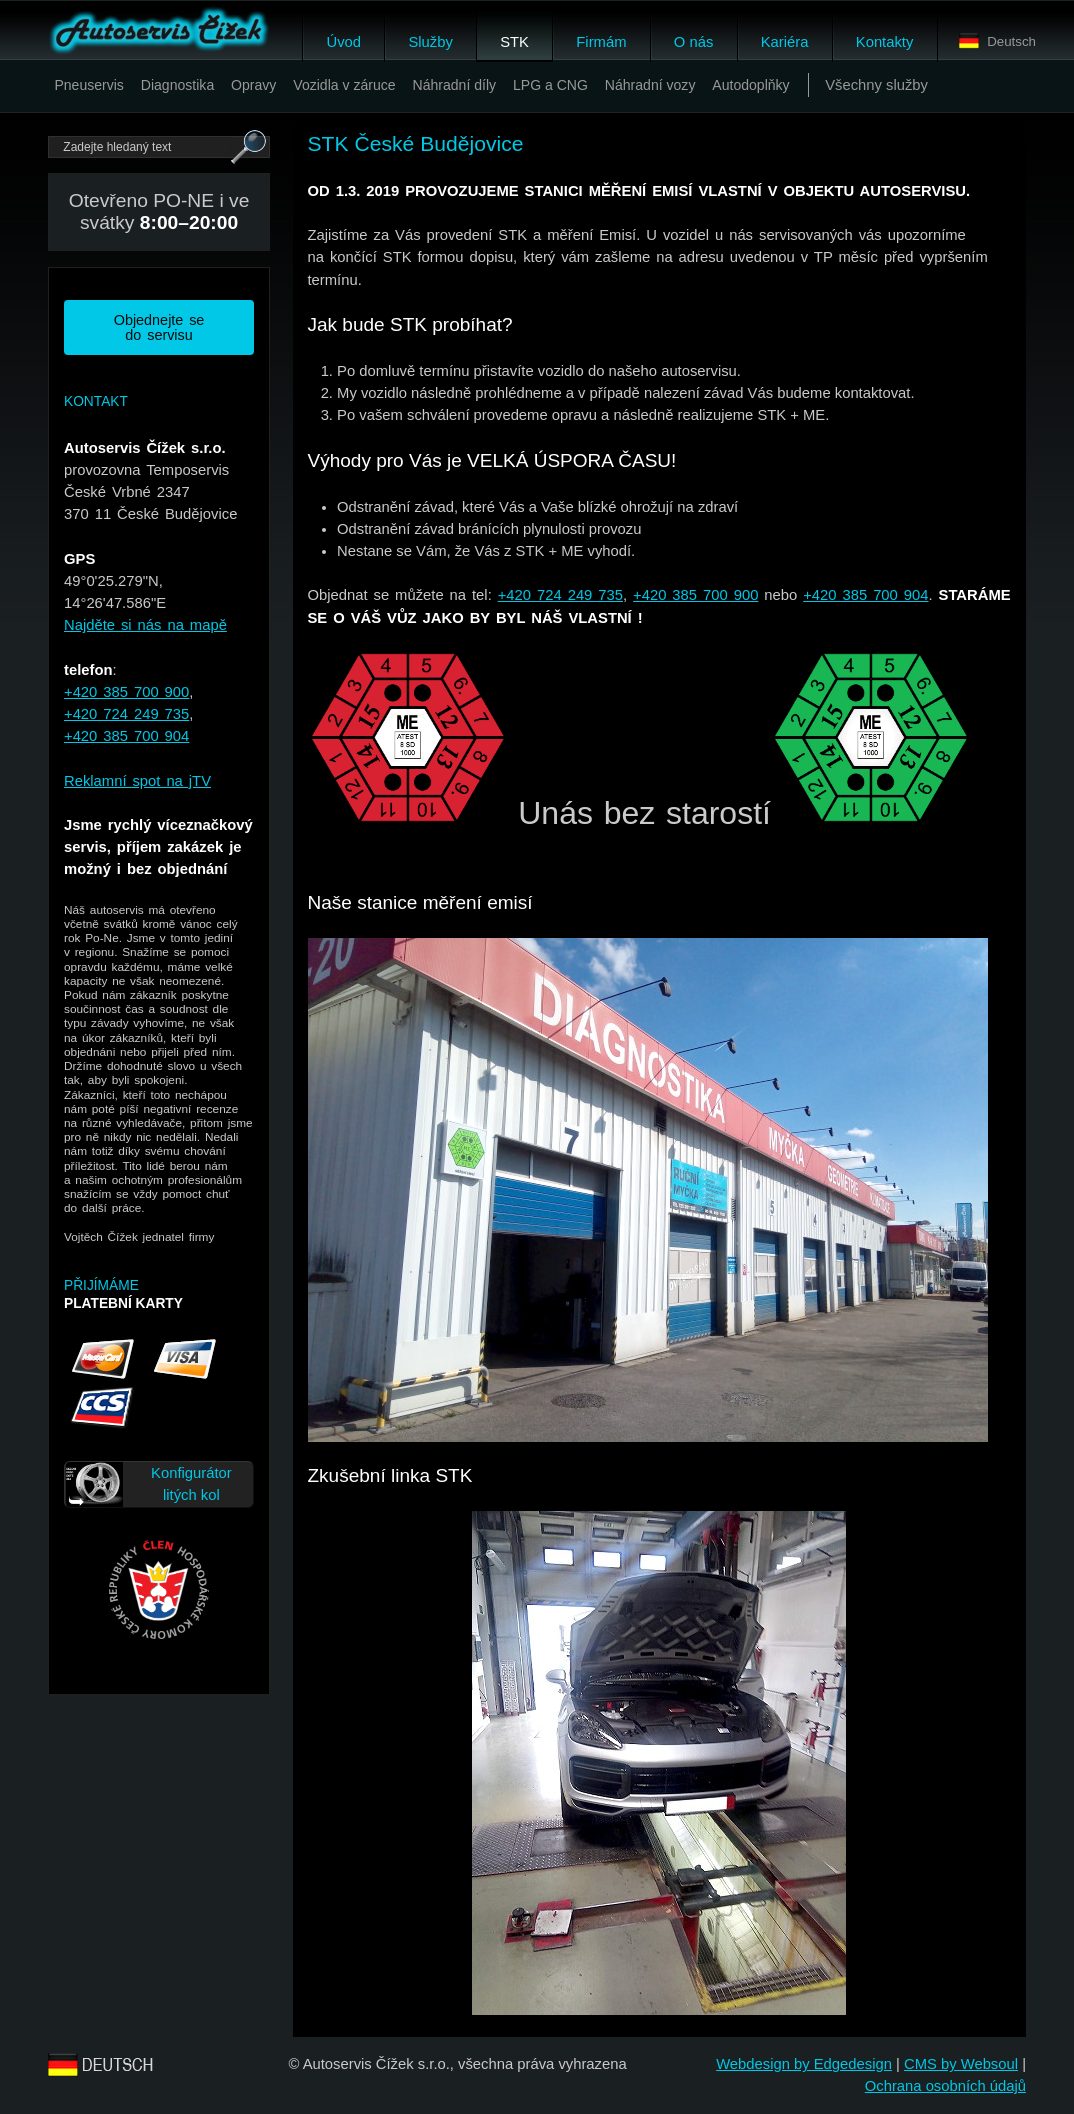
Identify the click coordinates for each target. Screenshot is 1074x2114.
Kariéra (785, 42)
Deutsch (997, 41)
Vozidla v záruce (344, 85)
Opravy (253, 85)
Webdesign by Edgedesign (804, 2064)
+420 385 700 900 (126, 692)
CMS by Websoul (961, 2064)
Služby (430, 42)
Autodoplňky (750, 85)
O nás (693, 42)
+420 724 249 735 (126, 714)
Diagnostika (177, 85)
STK (514, 42)
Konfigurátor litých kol (191, 1484)
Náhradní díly (455, 85)
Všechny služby (876, 85)
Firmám (601, 42)
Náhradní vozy (650, 85)
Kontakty (885, 42)
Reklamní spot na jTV (137, 781)
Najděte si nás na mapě (145, 625)
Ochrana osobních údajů (945, 2086)
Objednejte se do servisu (159, 327)
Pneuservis (89, 85)
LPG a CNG (550, 85)
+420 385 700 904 (126, 736)
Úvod (343, 42)
